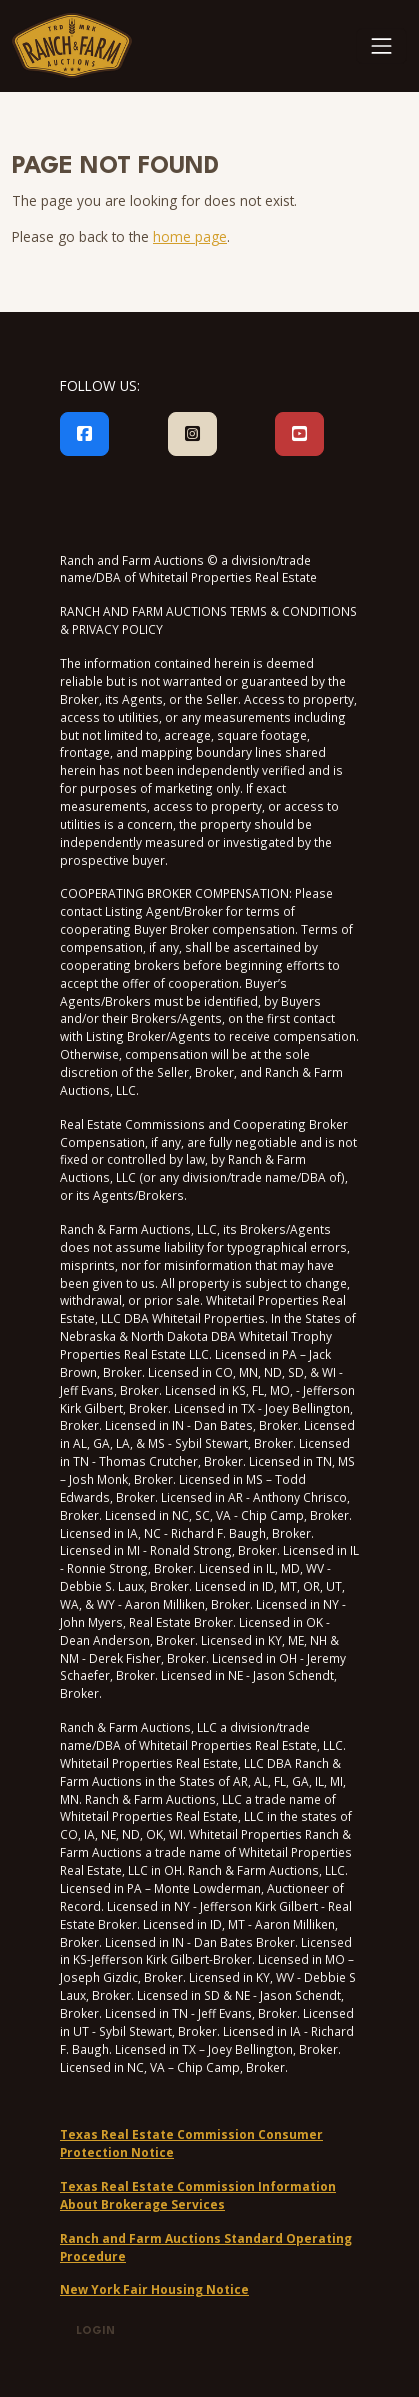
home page (190, 236)
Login (95, 2331)
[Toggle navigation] (382, 46)
